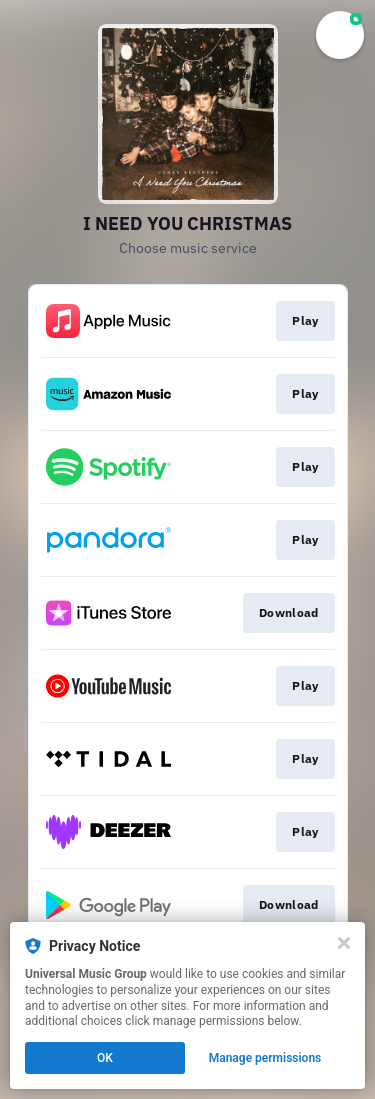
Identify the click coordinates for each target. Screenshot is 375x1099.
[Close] (344, 943)
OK (105, 1058)
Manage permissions (265, 1058)
